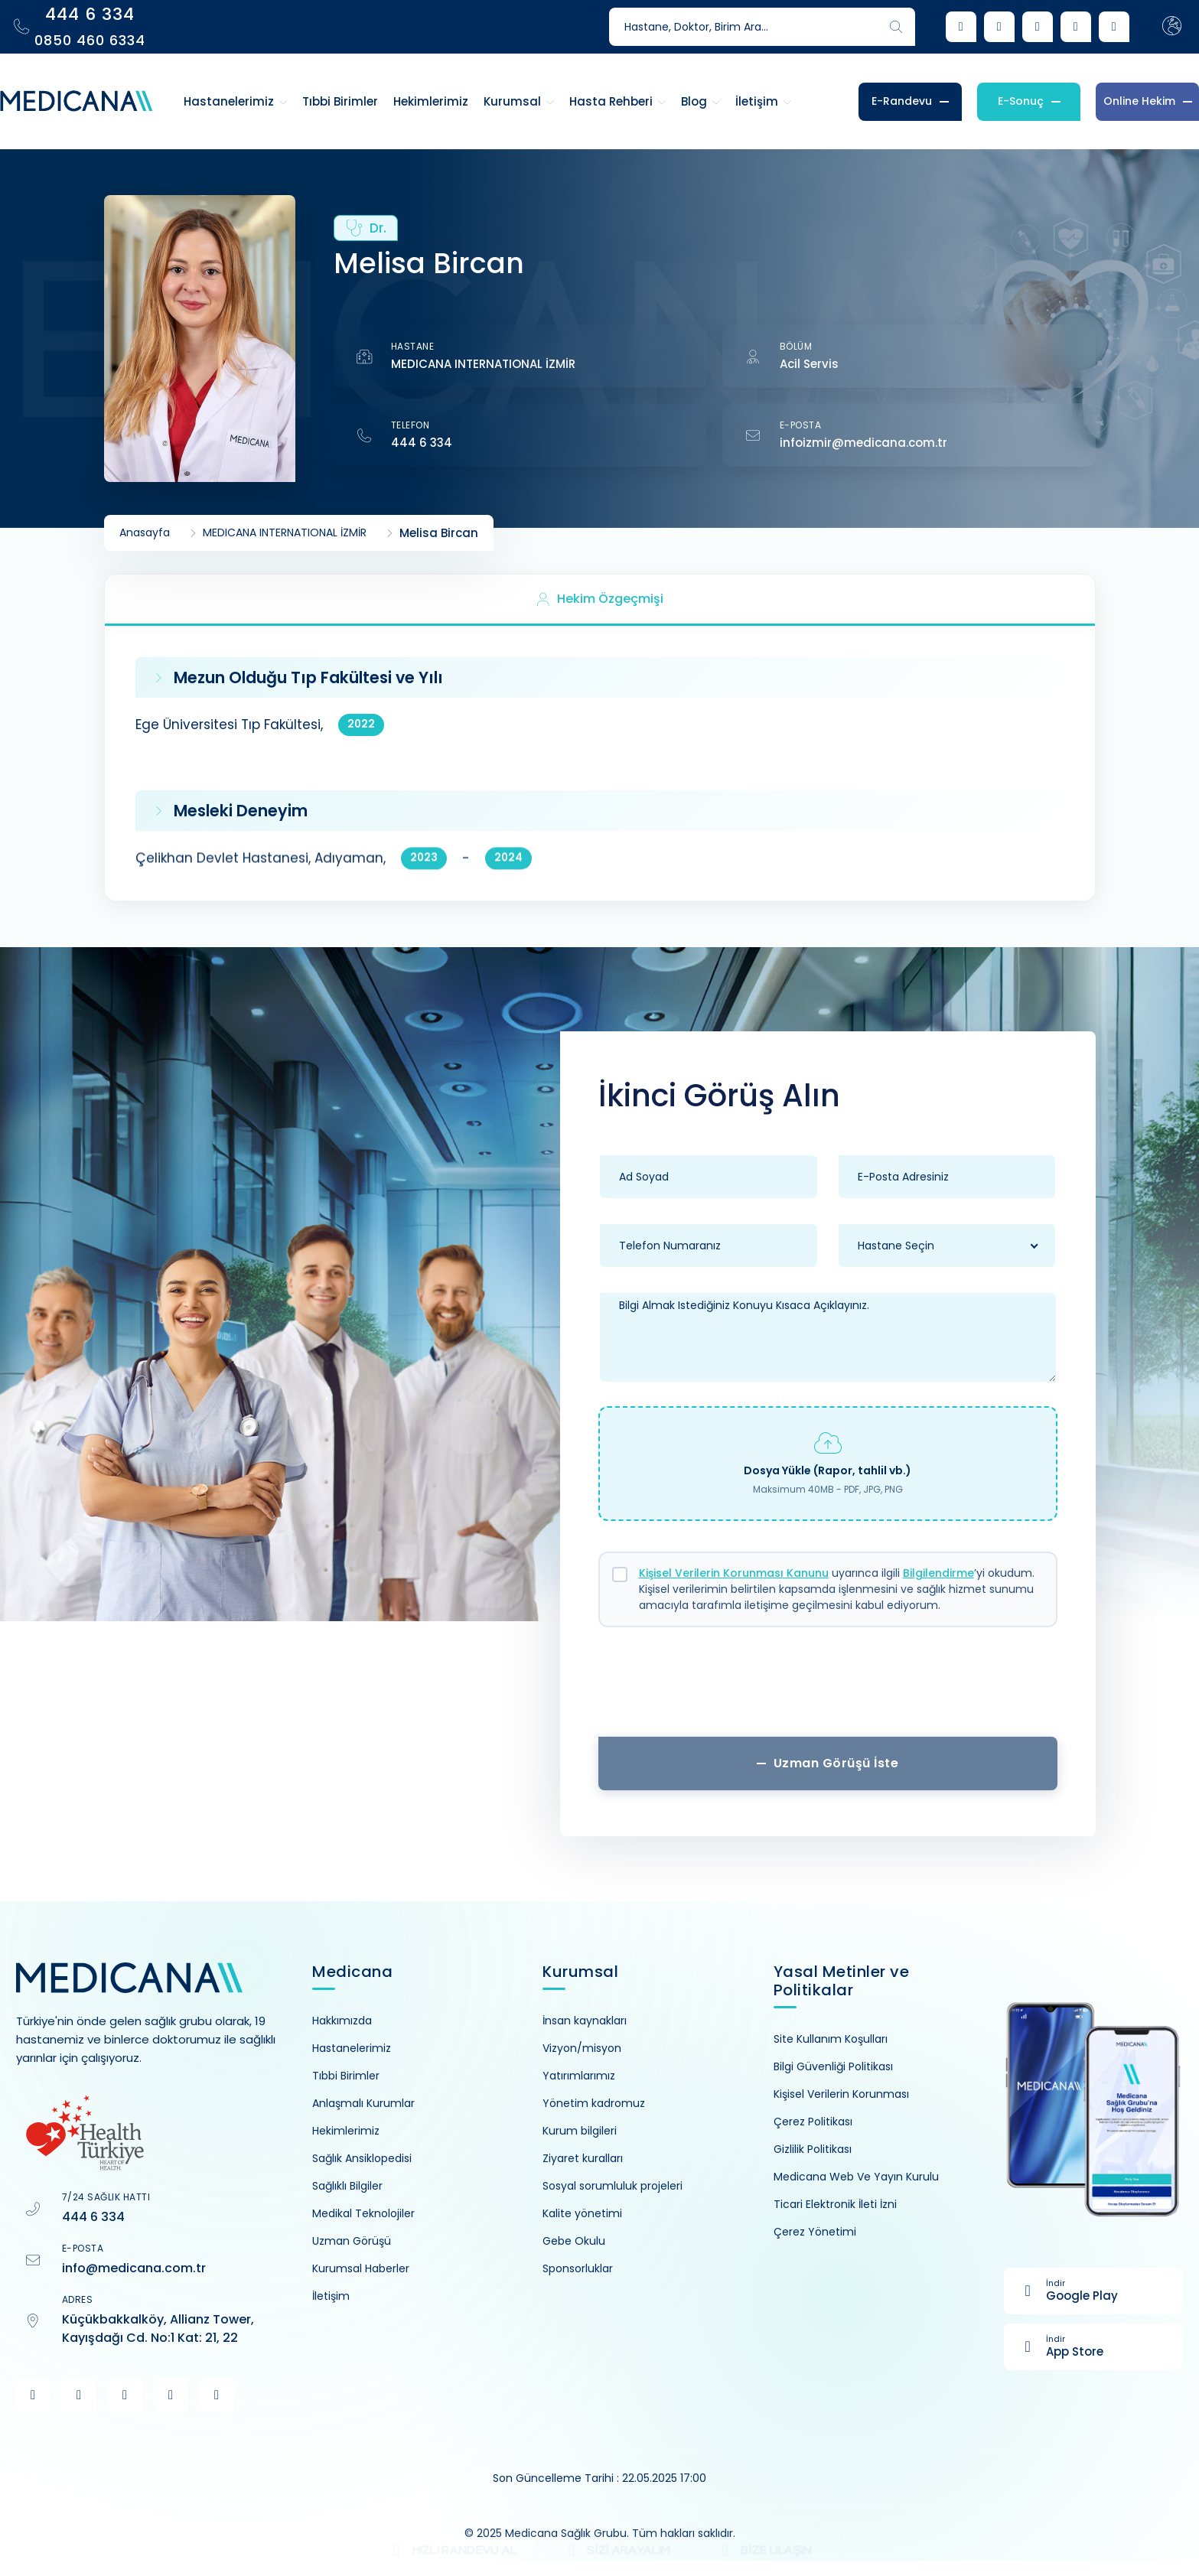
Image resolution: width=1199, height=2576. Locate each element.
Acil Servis (809, 364)
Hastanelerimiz (351, 2048)
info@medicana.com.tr (134, 2268)
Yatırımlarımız (578, 2075)
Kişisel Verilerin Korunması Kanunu (734, 1573)
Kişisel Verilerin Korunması (841, 2094)
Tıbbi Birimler (346, 2075)
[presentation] (828, 1688)
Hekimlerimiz (346, 2130)
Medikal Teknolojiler (363, 2213)
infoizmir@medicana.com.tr (863, 443)
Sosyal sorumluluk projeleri (612, 2185)
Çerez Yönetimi (815, 2231)
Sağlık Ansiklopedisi (362, 2158)
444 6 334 (421, 443)
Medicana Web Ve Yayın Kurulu (856, 2176)
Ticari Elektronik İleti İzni (835, 2204)
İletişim (331, 2296)
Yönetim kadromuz (593, 2103)
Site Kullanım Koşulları (831, 2039)
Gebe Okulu (573, 2241)
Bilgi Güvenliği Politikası (833, 2066)
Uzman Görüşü (351, 2241)
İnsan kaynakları (584, 2020)
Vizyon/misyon (581, 2048)
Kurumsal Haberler (360, 2268)
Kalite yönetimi (582, 2213)
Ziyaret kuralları (582, 2158)
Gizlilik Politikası (813, 2149)
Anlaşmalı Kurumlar (363, 2103)
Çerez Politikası (813, 2121)
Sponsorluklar (577, 2268)
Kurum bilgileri (579, 2130)
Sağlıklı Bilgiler (347, 2185)
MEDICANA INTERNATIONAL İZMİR (483, 364)
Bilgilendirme (938, 1573)
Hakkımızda (342, 2020)
